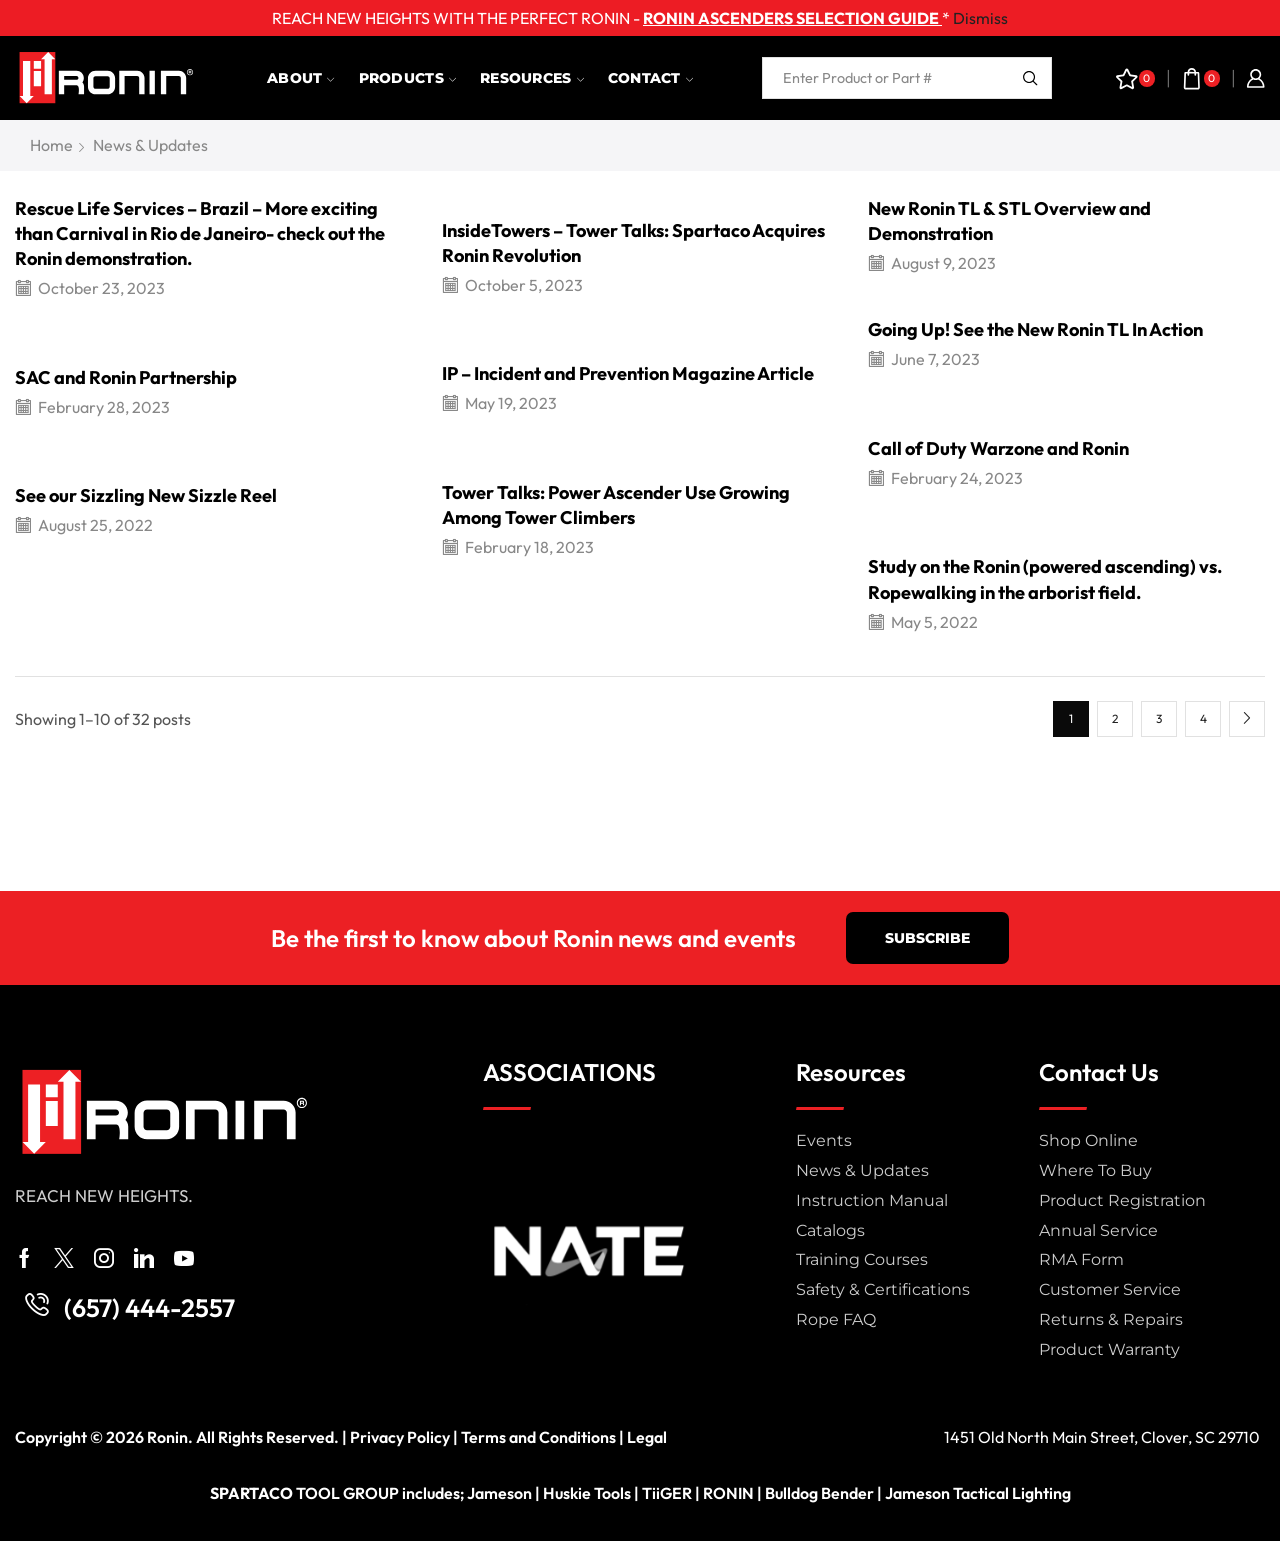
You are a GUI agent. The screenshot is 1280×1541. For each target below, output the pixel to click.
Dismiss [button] (980, 18)
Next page (1247, 719)
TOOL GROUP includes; (338, 1493)
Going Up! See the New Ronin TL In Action (1035, 329)
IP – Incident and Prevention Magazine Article (628, 373)
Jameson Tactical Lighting (978, 1493)
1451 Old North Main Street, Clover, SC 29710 (1102, 1437)
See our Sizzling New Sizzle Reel (146, 495)
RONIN (728, 1493)
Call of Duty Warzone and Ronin (998, 448)
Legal (647, 1437)
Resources (532, 78)
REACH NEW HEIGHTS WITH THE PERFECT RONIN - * (611, 18)
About (301, 78)
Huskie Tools (587, 1493)
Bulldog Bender (819, 1493)
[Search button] (1031, 78)
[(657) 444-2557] (37, 1305)
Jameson (499, 1493)
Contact (650, 78)
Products (407, 78)
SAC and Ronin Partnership (126, 377)
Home (51, 145)
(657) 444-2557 (149, 1308)
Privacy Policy (400, 1437)
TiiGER (667, 1493)
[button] (927, 938)
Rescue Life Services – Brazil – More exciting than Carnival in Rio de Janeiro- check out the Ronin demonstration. (200, 234)
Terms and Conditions (538, 1437)
